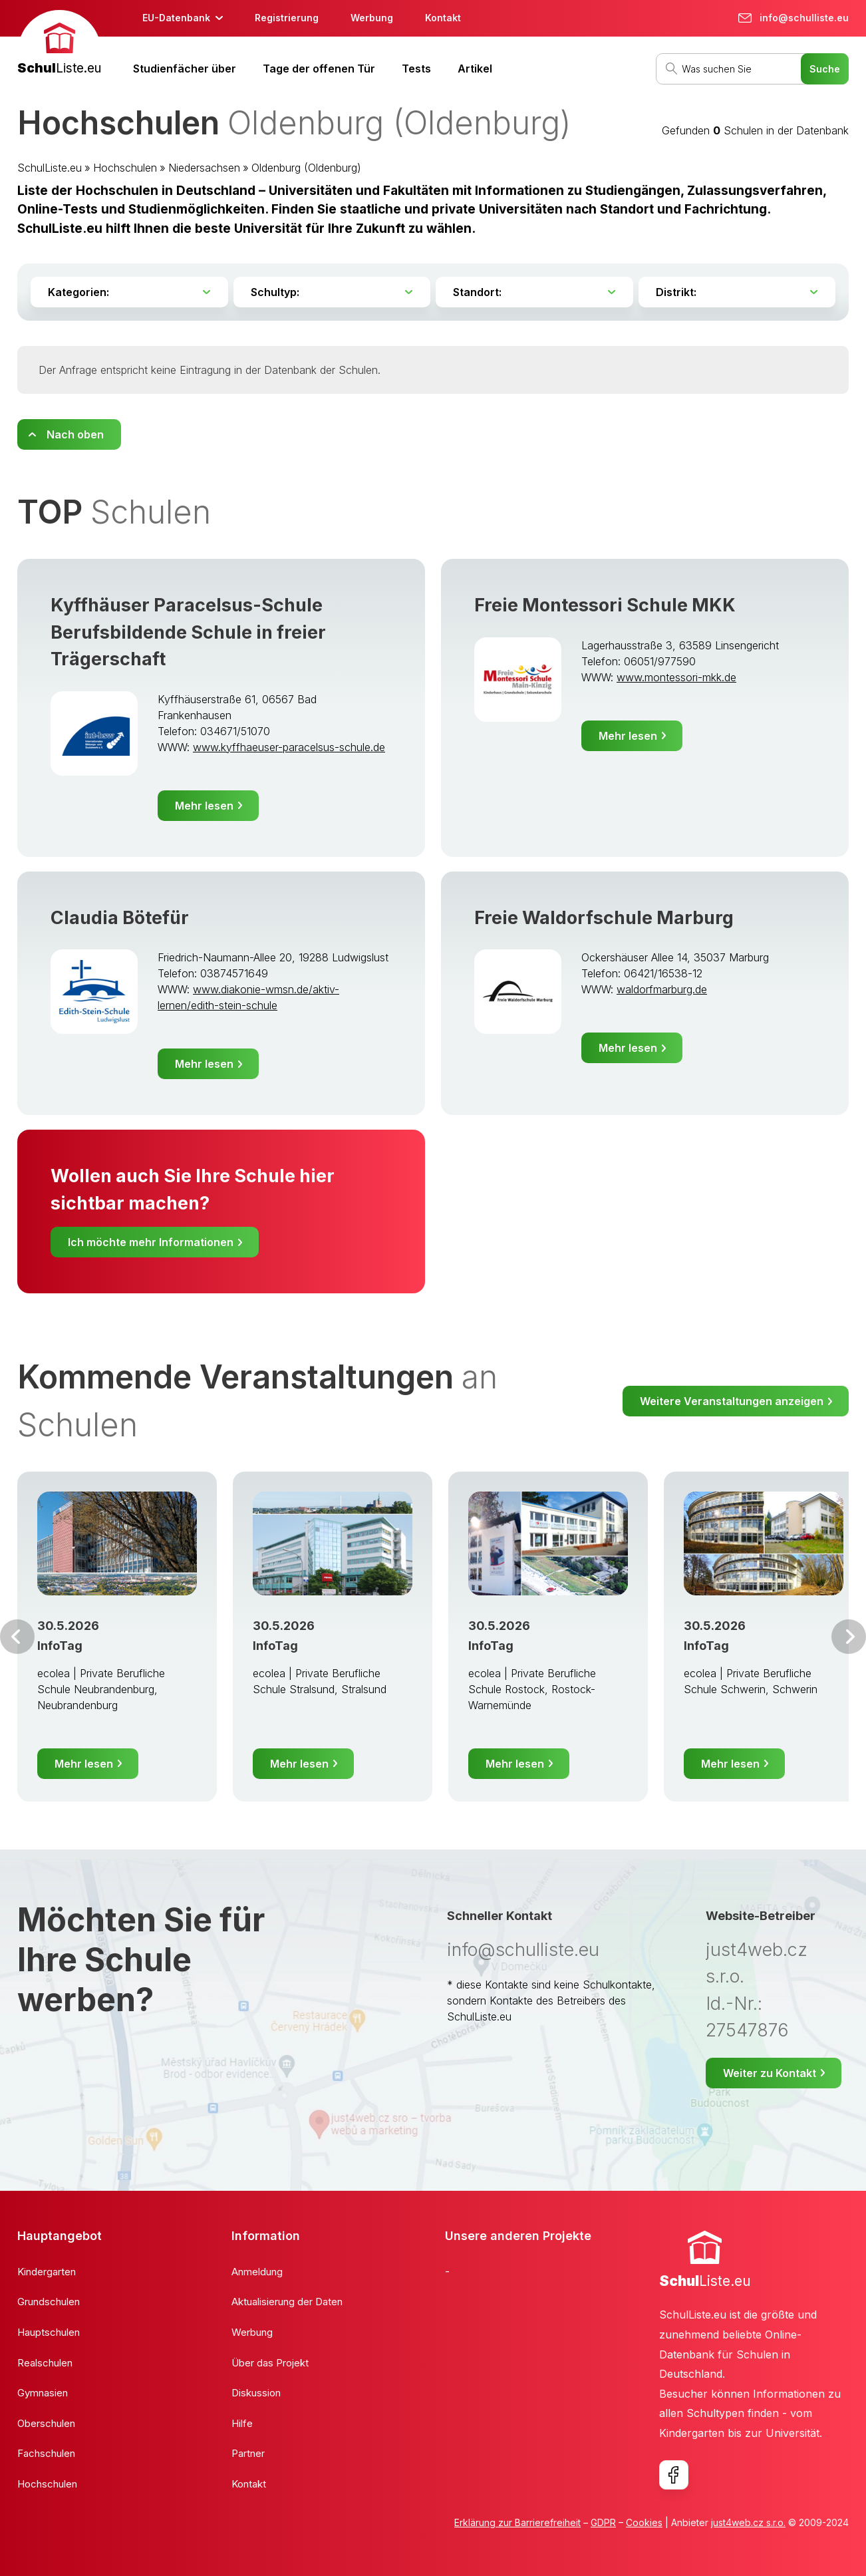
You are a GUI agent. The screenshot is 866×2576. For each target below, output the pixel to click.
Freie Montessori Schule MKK (605, 605)
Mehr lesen (204, 805)
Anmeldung (257, 2271)
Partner (248, 2453)
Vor (17, 1636)
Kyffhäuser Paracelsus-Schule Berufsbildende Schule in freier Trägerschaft (188, 632)
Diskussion (256, 2392)
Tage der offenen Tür (319, 68)
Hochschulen (125, 167)
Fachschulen (46, 2453)
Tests (416, 68)
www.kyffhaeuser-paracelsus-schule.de (289, 747)
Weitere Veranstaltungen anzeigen (731, 1401)
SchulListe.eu (49, 167)
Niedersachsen (204, 167)
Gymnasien (42, 2392)
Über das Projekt (270, 2362)
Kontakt (443, 17)
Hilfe (242, 2423)
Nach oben (75, 434)
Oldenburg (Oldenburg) (306, 167)
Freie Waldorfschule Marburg (604, 918)
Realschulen (44, 2362)
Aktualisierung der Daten (287, 2301)
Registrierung (287, 17)
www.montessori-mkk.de (676, 677)
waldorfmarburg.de (662, 989)
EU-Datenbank (176, 17)
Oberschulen (46, 2423)
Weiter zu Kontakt (769, 2073)
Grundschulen (48, 2301)
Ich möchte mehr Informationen (150, 1242)
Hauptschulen (48, 2332)
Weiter (848, 1636)
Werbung (372, 17)
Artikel (475, 68)
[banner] (59, 44)
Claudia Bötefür (120, 918)
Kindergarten (46, 2271)
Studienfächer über (184, 68)
